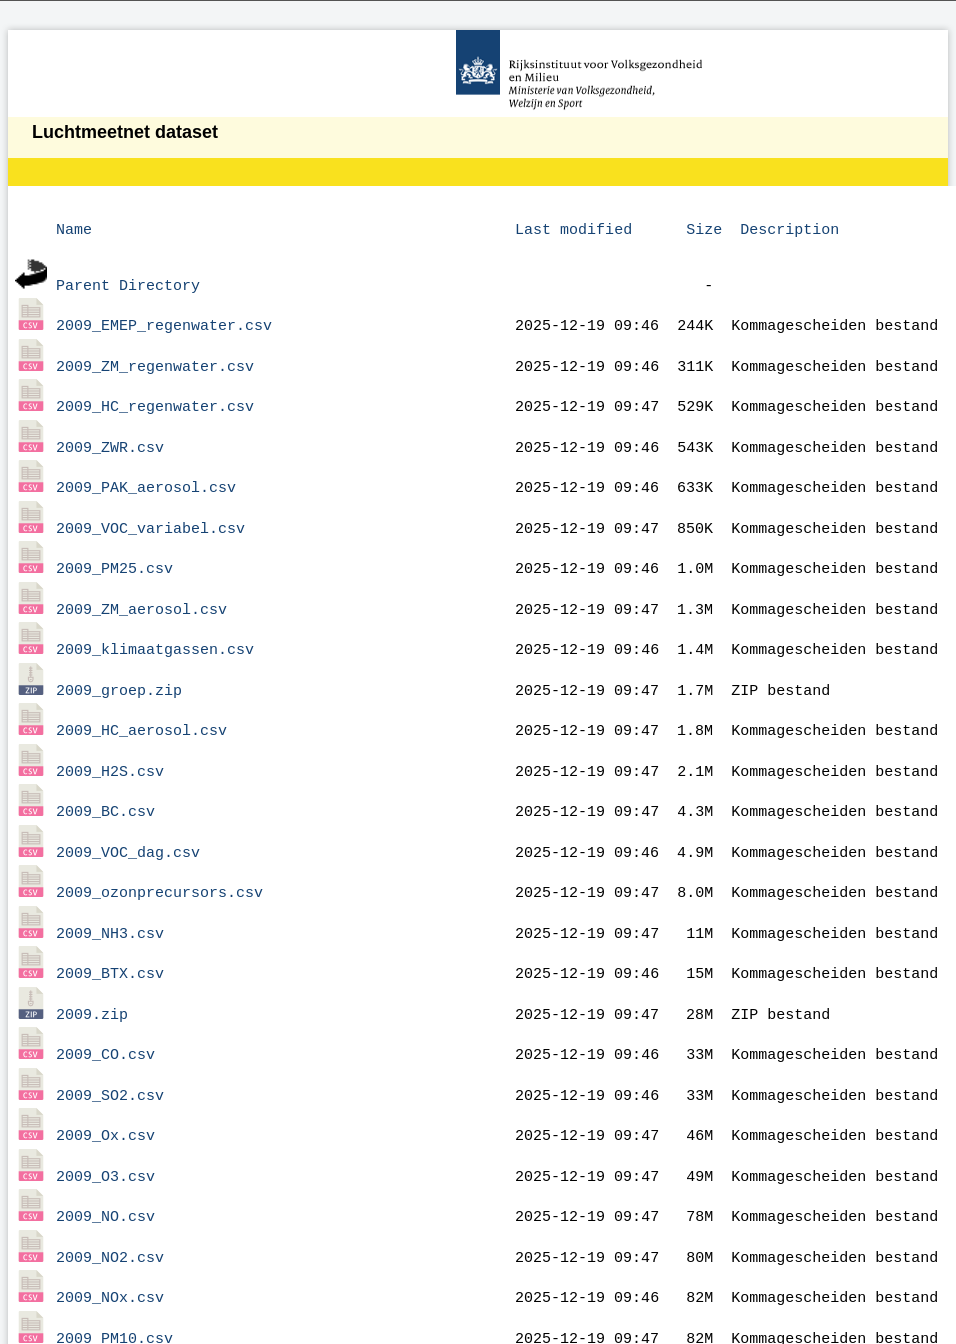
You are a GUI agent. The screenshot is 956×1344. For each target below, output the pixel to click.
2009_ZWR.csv (110, 431)
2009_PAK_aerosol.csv (146, 468)
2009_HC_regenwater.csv (155, 393)
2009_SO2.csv (110, 1031)
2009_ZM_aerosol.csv (141, 581)
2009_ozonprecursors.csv (159, 843)
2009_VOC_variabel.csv (150, 506)
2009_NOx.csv (110, 1218)
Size (704, 228)
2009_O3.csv (105, 1106)
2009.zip (92, 956)
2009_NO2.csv (110, 1181)
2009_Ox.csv (105, 1068)
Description (789, 228)
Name (74, 228)
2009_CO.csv (105, 993)
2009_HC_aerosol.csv (141, 693)
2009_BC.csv (105, 768)
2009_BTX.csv (110, 918)
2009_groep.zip (119, 656)
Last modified (573, 228)
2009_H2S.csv (110, 731)
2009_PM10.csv (114, 1256)
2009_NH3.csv (110, 881)
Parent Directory (128, 281)
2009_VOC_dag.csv (128, 806)
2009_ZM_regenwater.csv (155, 356)
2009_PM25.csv (114, 543)
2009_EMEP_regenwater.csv (164, 318)
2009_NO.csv (105, 1143)
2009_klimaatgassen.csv (155, 618)
